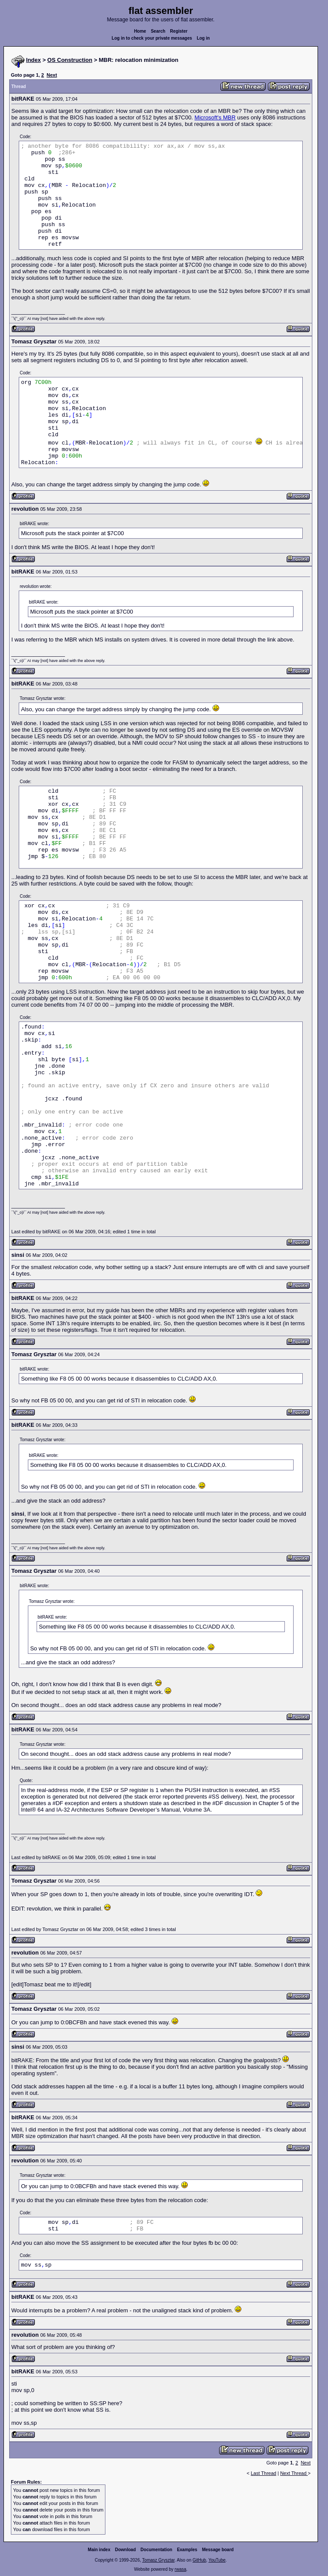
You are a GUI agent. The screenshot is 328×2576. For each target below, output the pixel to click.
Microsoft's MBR (215, 117)
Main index (99, 2549)
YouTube (216, 2560)
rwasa (180, 2569)
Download (125, 2549)
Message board (218, 2549)
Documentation (156, 2549)
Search (158, 31)
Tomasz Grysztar (158, 2560)
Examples (187, 2549)
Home (140, 31)
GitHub (199, 2560)
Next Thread (294, 2473)
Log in (203, 38)
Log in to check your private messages (152, 38)
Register (178, 31)
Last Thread (264, 2473)
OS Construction (69, 60)
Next (52, 75)
